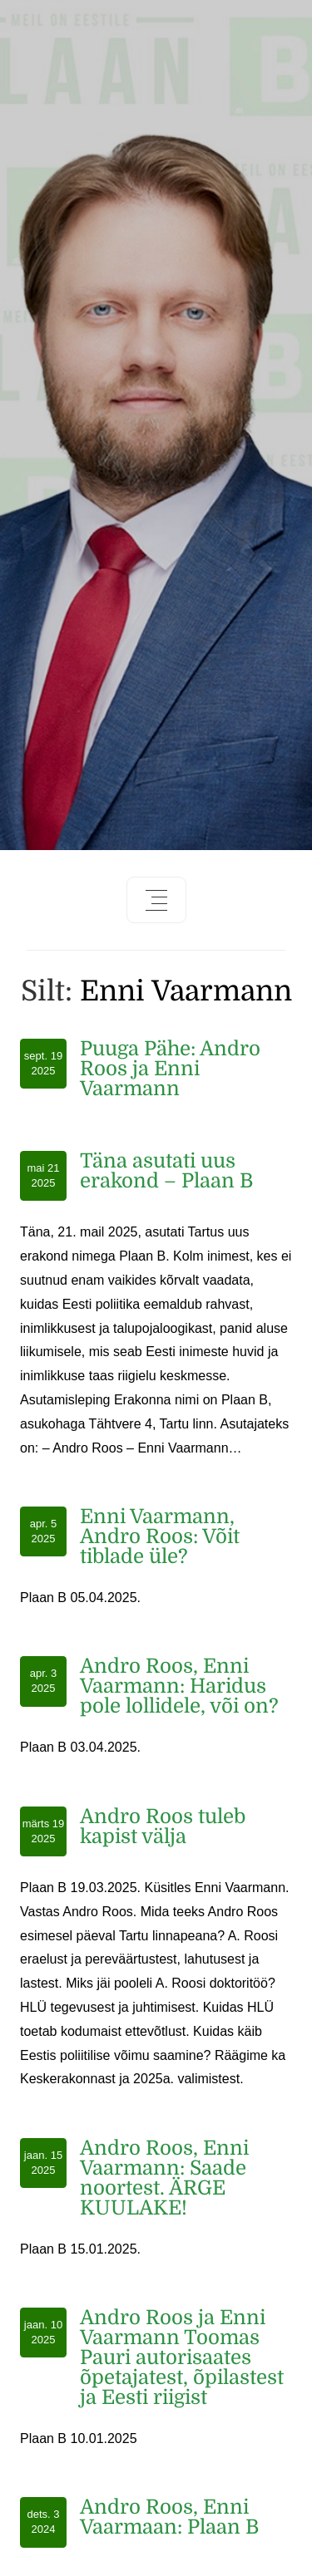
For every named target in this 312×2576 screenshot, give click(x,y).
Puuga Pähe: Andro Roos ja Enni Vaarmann (170, 1068)
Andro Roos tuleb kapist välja (162, 1826)
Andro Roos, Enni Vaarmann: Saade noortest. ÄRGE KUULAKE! (164, 2178)
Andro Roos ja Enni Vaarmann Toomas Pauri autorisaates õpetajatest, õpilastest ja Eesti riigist (182, 2357)
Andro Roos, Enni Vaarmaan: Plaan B (169, 2517)
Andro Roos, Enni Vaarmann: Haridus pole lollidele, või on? (179, 1686)
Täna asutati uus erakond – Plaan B (166, 1170)
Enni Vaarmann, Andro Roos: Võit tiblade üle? (160, 1536)
